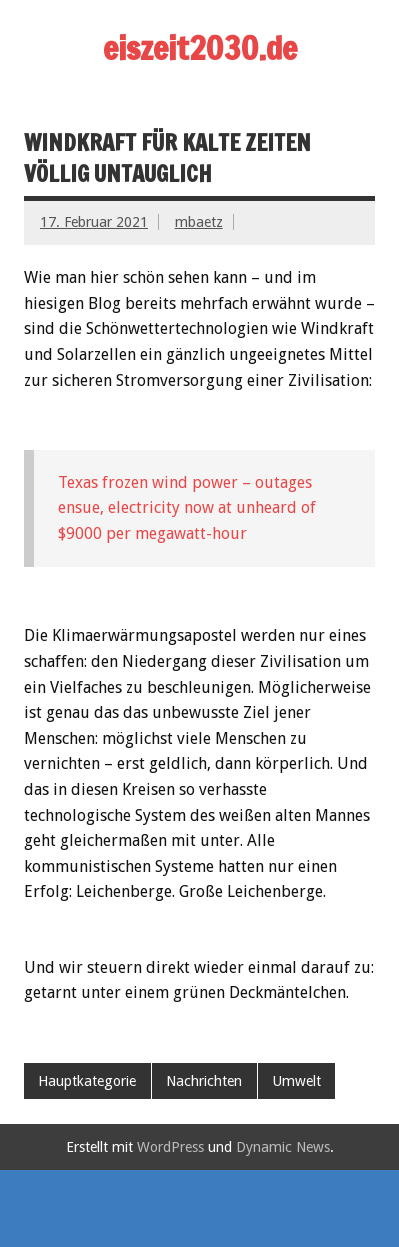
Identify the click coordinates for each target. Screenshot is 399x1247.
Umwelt (296, 1081)
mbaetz (199, 222)
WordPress (170, 1147)
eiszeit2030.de (200, 48)
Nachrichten (204, 1081)
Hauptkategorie (87, 1081)
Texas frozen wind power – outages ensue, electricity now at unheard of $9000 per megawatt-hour (187, 508)
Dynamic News (283, 1147)
